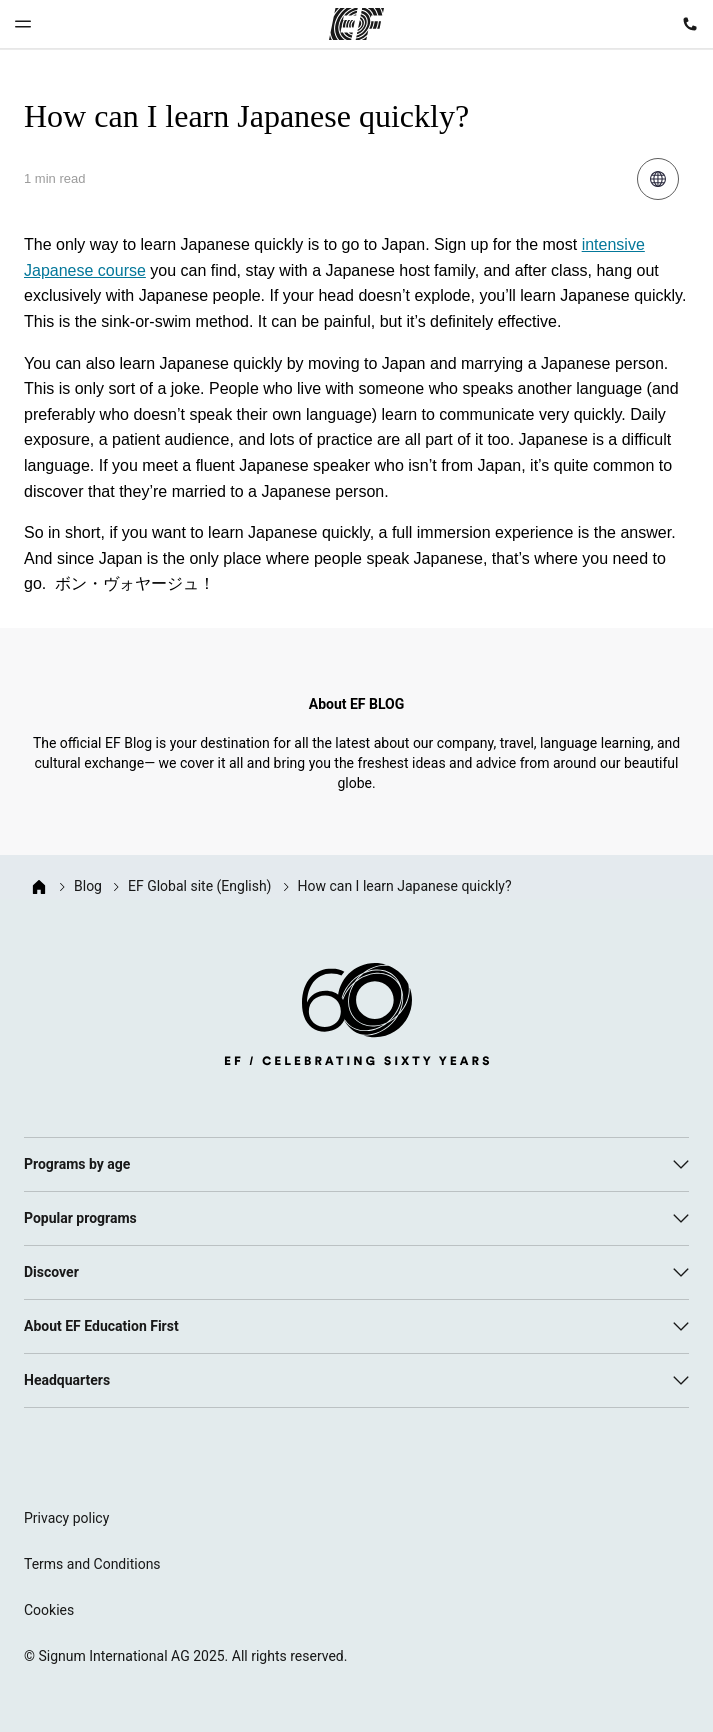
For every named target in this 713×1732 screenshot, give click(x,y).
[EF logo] (357, 1018)
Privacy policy (66, 1518)
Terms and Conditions (92, 1564)
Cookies (49, 1610)
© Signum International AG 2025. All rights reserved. (185, 1656)
